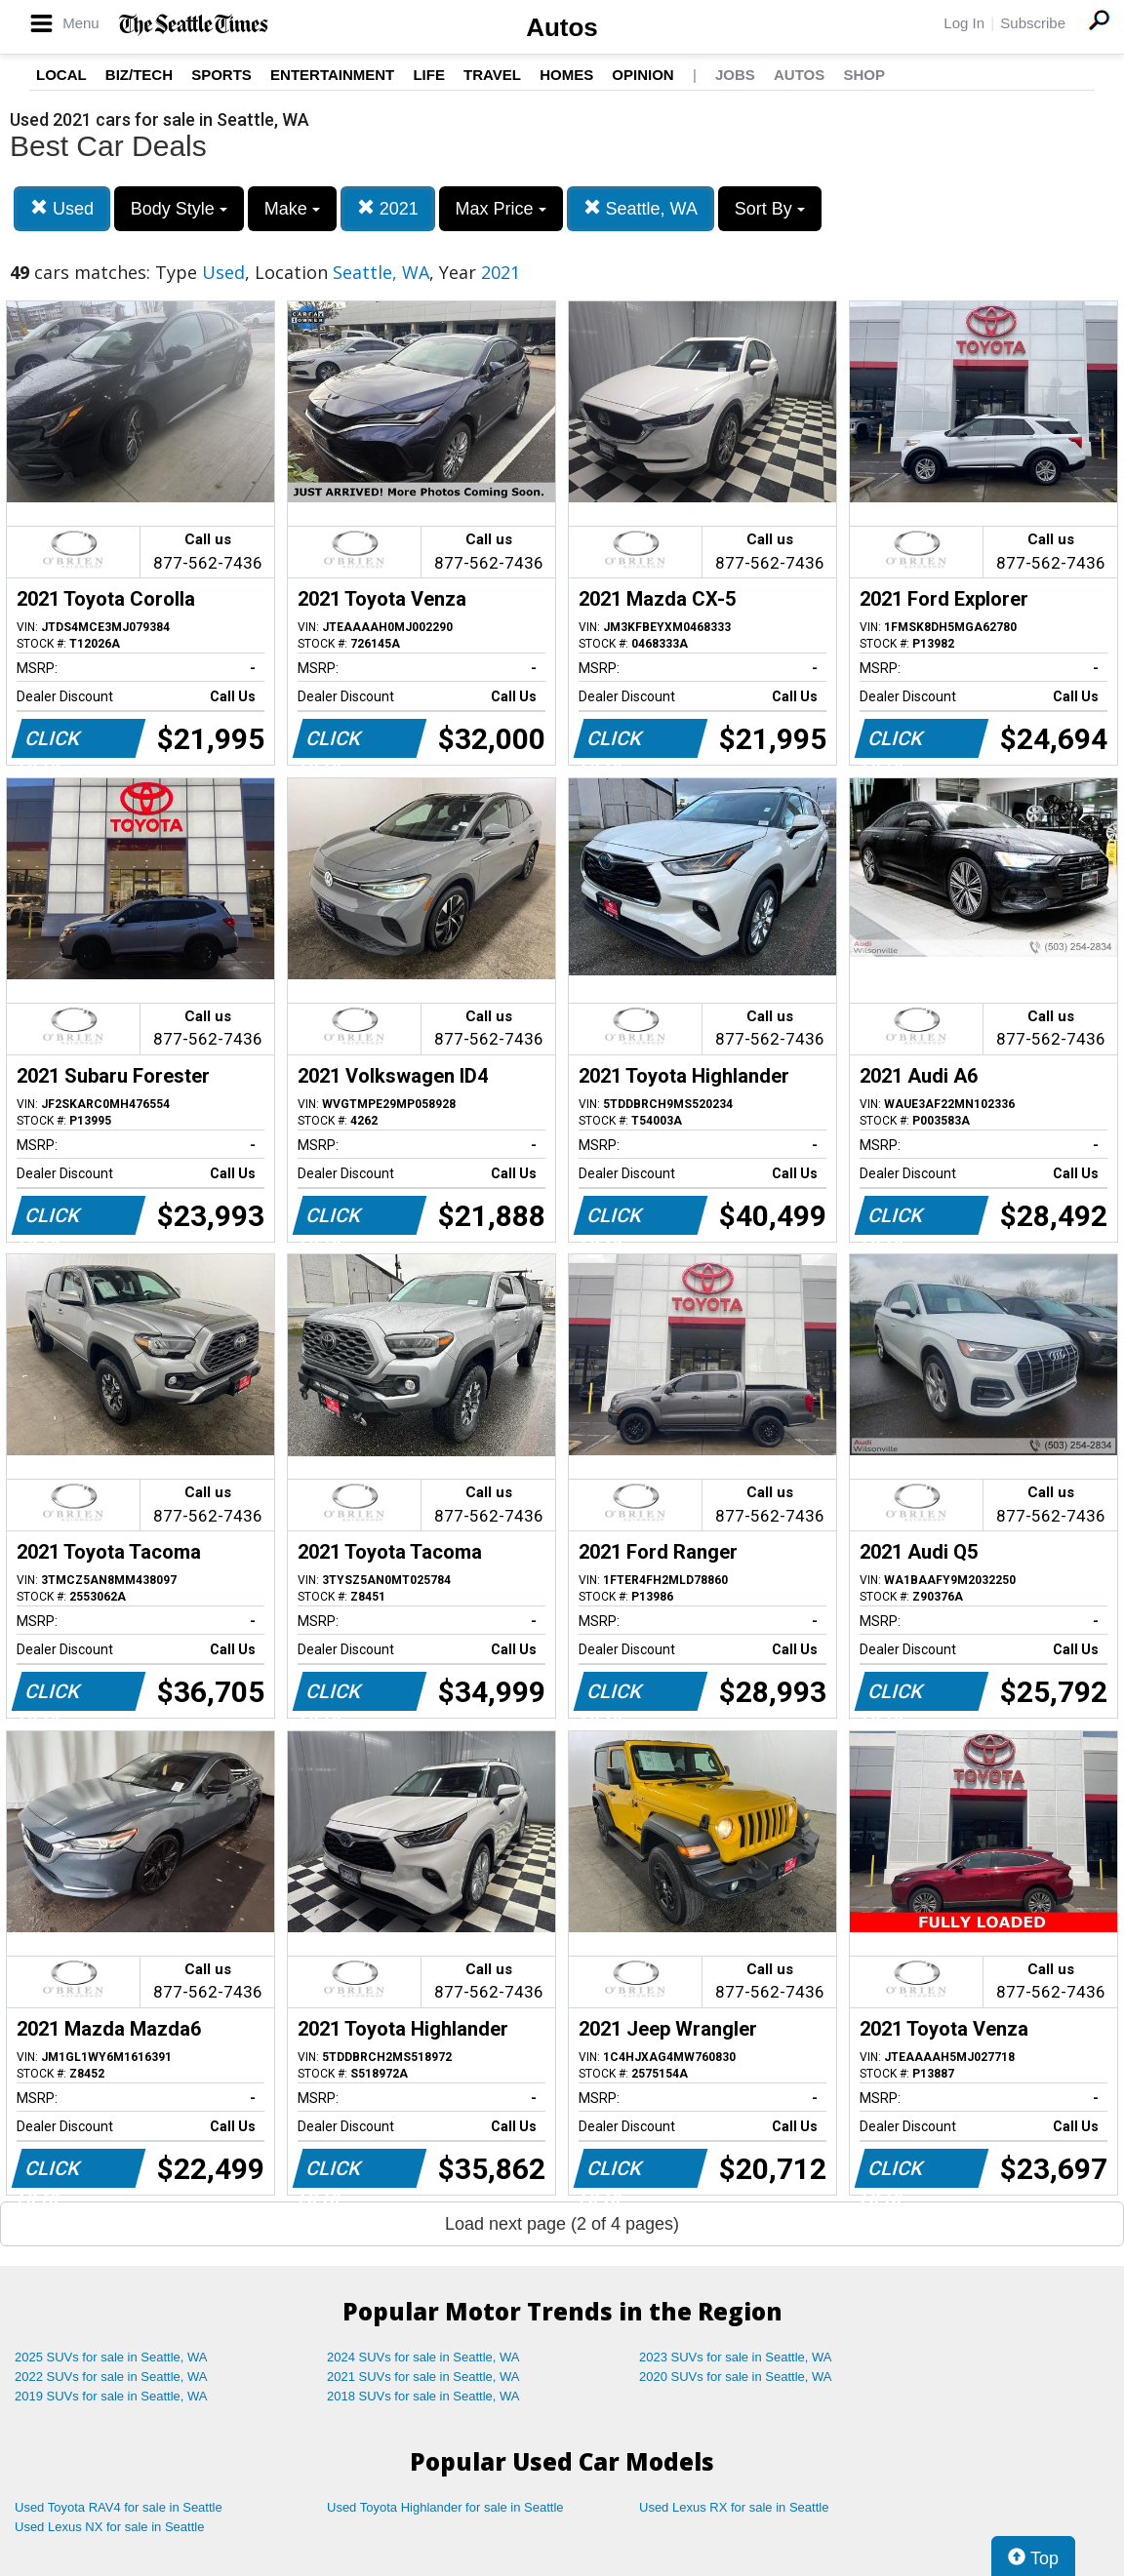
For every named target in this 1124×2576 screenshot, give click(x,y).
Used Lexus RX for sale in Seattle (733, 2507)
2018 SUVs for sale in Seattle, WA (423, 2396)
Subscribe (1032, 23)
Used (62, 208)
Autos (562, 27)
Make (292, 208)
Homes (566, 74)
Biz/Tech (139, 74)
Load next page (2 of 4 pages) (562, 2224)
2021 (388, 208)
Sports (221, 74)
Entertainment (332, 74)
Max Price (501, 208)
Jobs (735, 74)
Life (429, 74)
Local (61, 74)
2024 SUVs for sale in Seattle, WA (423, 2357)
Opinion (642, 74)
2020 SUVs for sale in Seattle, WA (735, 2376)
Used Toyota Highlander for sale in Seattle (445, 2507)
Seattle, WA (640, 208)
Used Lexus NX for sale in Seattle (109, 2526)
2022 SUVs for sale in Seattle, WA (111, 2376)
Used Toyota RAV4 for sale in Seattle (118, 2507)
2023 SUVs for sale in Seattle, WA (735, 2357)
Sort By (770, 208)
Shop (864, 74)
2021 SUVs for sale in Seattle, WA (423, 2376)
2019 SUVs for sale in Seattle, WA (111, 2396)
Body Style (179, 208)
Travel (492, 74)
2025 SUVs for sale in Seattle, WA (111, 2357)
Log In (963, 23)
